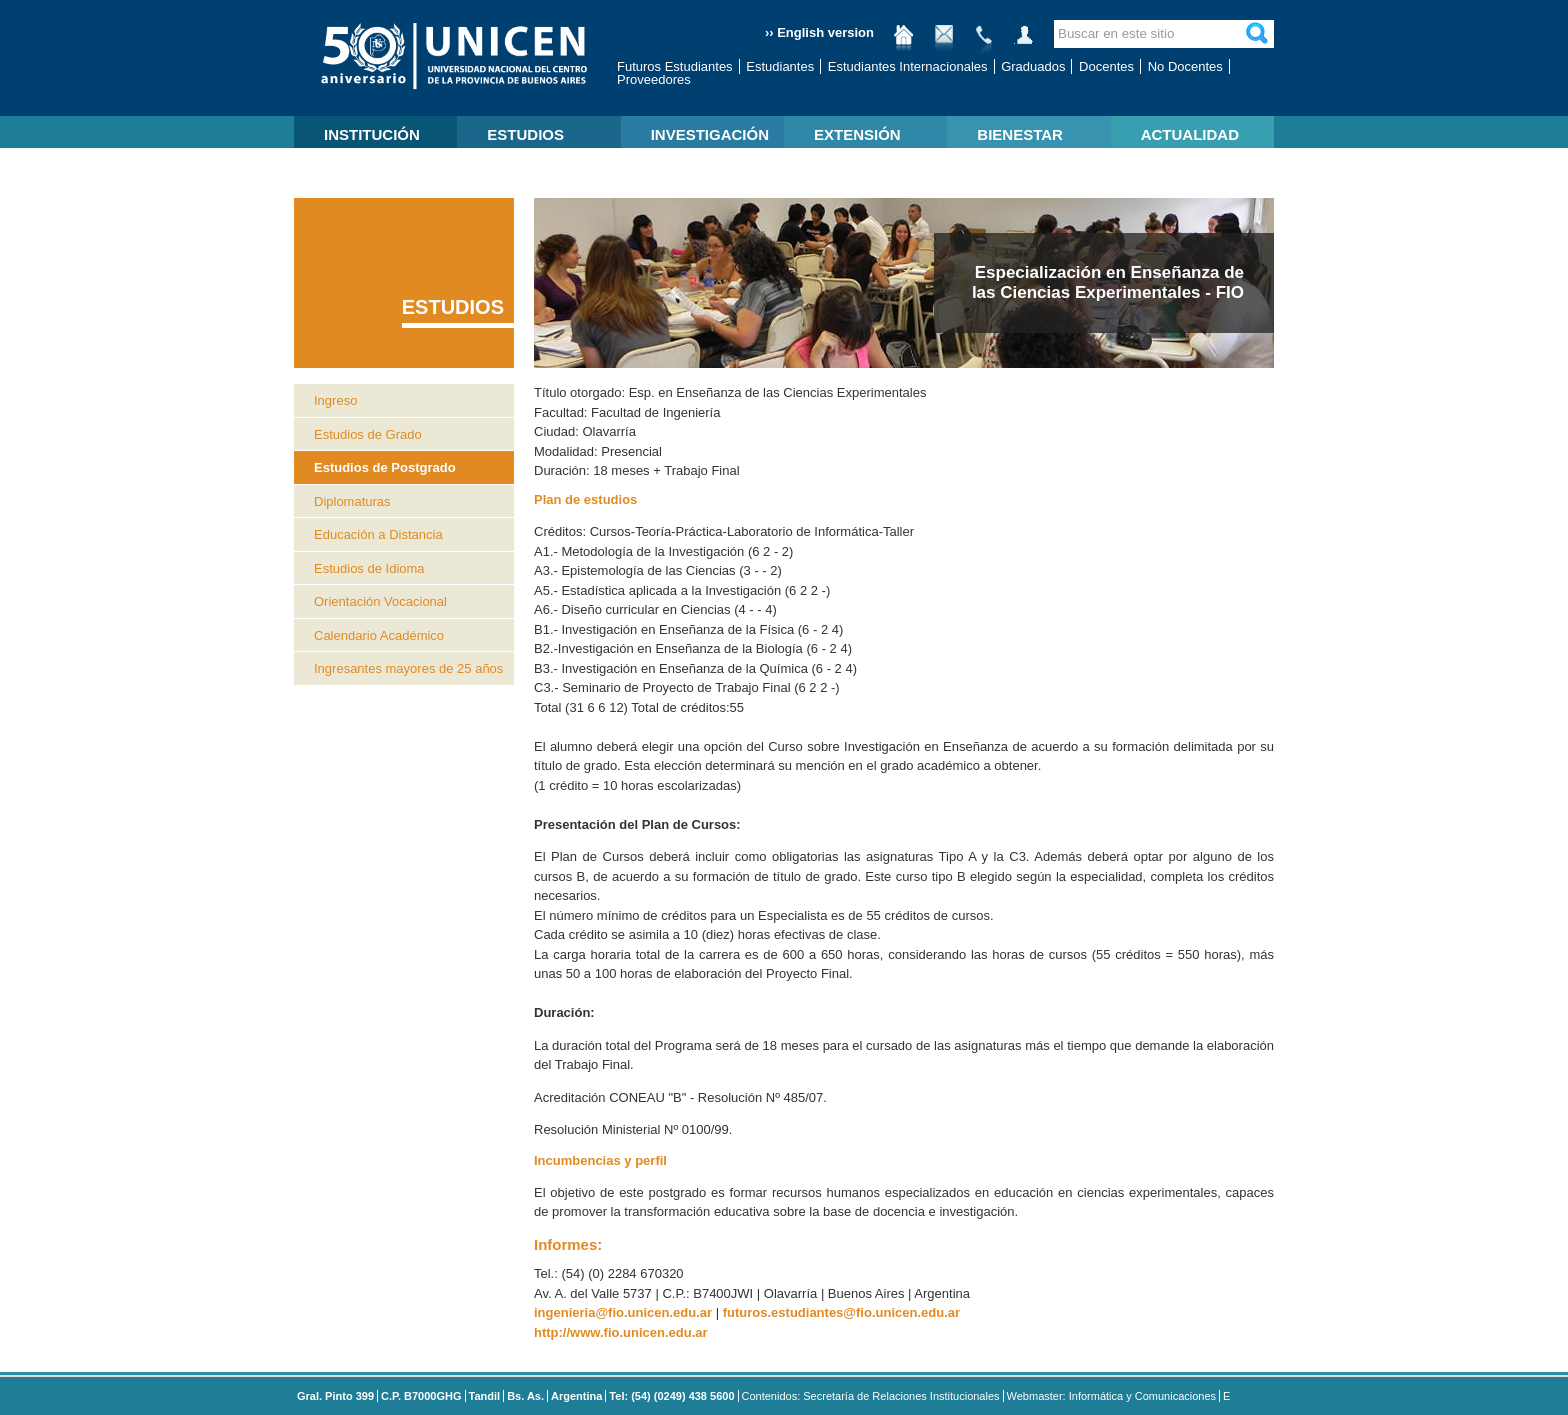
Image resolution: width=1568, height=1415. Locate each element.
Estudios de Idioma (369, 568)
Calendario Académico (379, 635)
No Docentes (1185, 66)
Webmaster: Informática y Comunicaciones (1112, 1396)
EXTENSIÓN (857, 134)
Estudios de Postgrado (385, 467)
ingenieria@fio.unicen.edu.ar (623, 1312)
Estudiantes (780, 66)
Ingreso (335, 400)
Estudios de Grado (368, 434)
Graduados (1033, 66)
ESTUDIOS (525, 134)
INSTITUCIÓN (372, 134)
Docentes (1106, 66)
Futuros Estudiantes (675, 66)
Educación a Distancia (378, 534)
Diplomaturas (352, 501)
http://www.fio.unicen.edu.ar (621, 1332)
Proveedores (654, 79)
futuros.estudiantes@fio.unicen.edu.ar (841, 1312)
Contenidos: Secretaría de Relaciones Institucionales (871, 1396)
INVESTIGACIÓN (710, 134)
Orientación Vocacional (380, 601)
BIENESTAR (1020, 134)
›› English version (819, 32)
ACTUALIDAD (1190, 134)
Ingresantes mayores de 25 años (408, 668)
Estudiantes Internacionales (908, 66)
